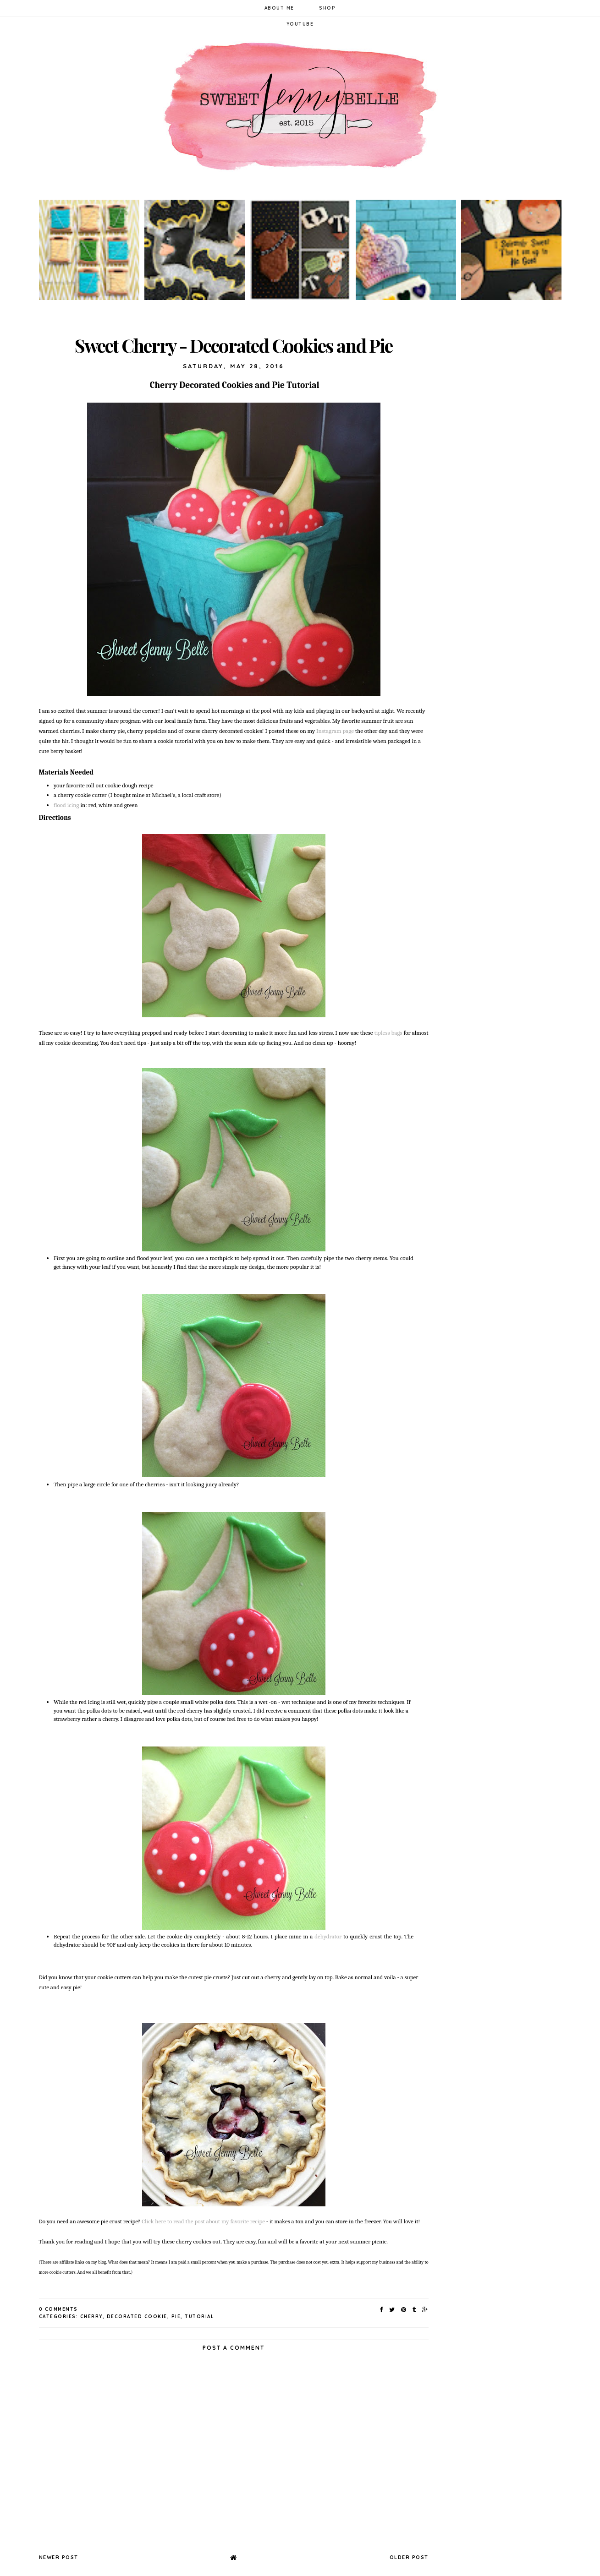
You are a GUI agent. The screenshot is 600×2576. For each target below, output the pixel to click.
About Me (279, 8)
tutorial (199, 2316)
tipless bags (388, 1032)
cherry (91, 2316)
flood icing (66, 805)
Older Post (409, 2557)
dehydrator (328, 1936)
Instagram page (334, 730)
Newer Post (58, 2557)
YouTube (300, 24)
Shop (327, 8)
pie (176, 2316)
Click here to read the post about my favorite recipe (202, 2221)
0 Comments (58, 2309)
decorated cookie (137, 2316)
